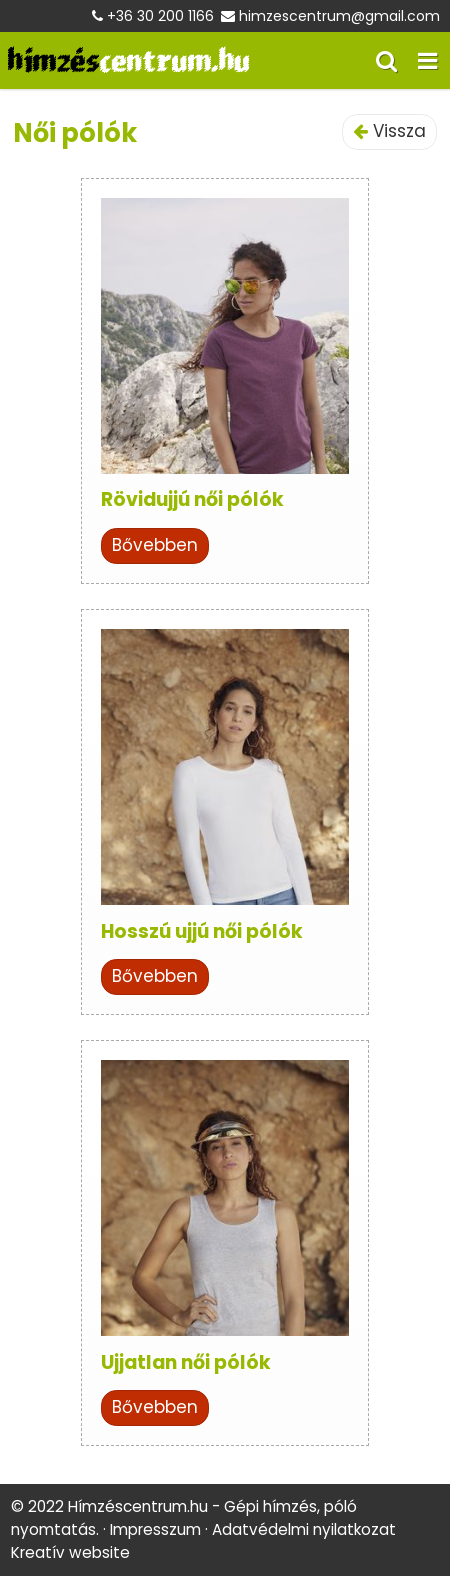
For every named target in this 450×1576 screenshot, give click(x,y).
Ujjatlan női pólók (186, 1362)
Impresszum (155, 1529)
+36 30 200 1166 (160, 16)
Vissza (389, 131)
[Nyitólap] (128, 60)
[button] (428, 60)
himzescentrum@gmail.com (339, 16)
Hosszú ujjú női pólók (202, 931)
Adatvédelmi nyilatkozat (304, 1529)
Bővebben (155, 545)
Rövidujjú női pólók (192, 499)
